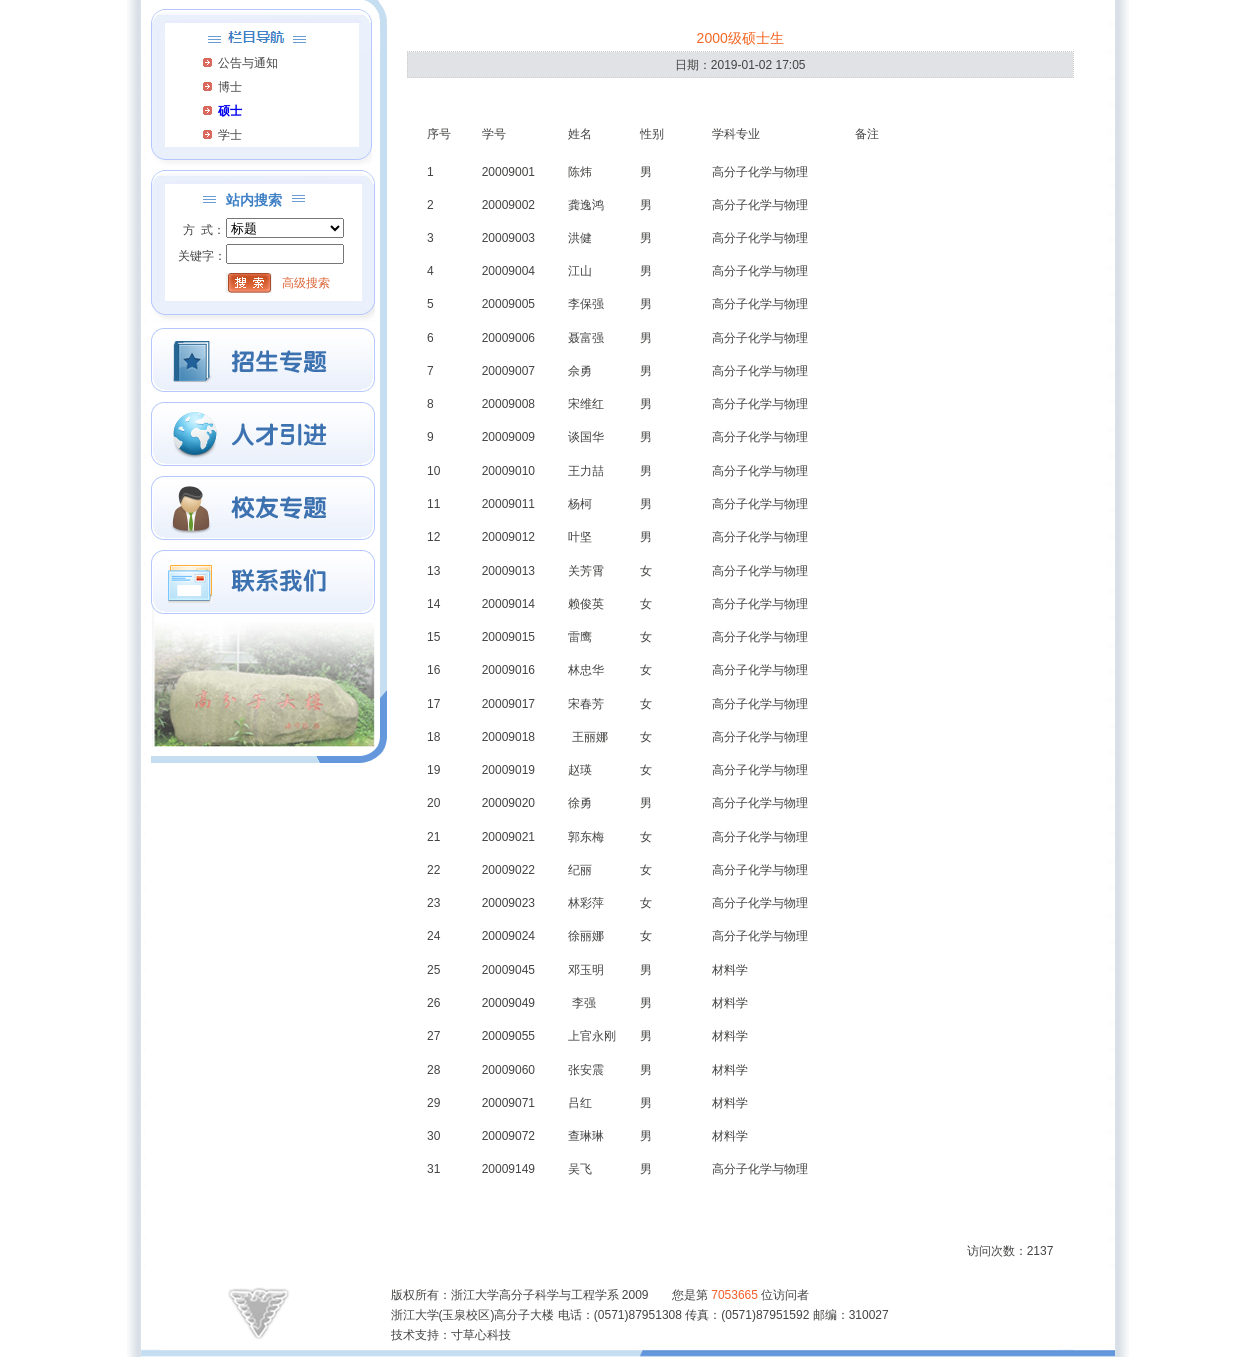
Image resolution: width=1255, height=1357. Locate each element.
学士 (230, 135)
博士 (230, 87)
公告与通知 (248, 63)
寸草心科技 (481, 1335)
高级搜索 (306, 283)
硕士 (230, 111)
